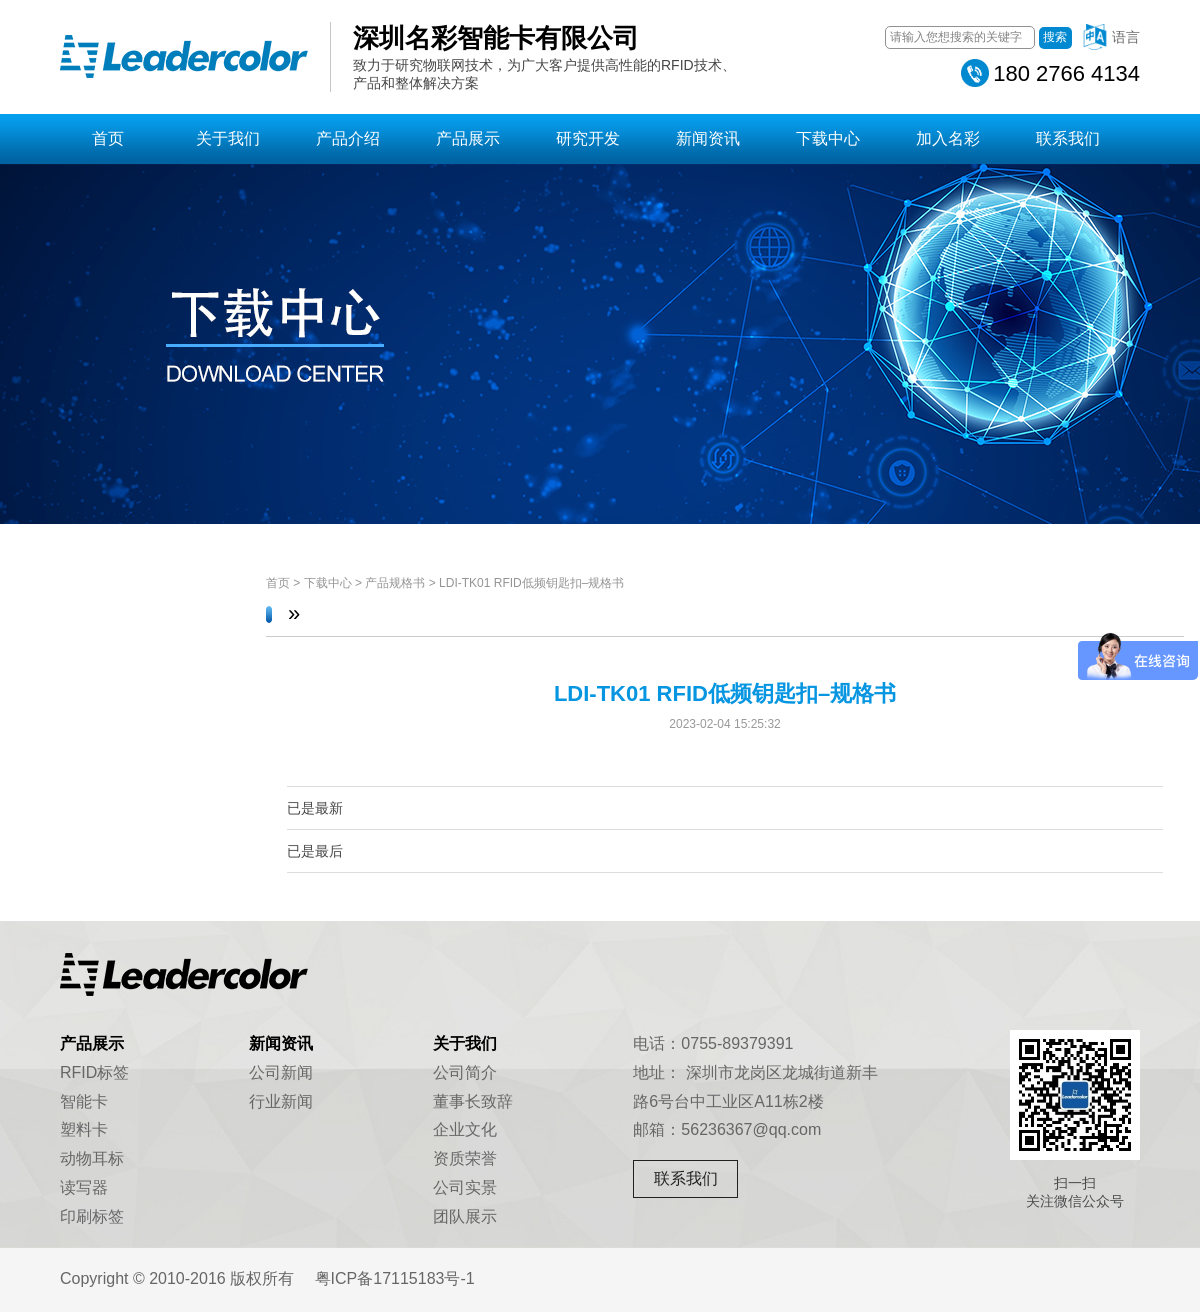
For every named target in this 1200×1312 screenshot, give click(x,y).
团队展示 (465, 1216)
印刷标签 (92, 1216)
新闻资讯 (708, 138)
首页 (108, 138)
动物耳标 (92, 1158)
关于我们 (228, 138)
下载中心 (828, 138)
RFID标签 (94, 1072)
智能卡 (84, 1101)
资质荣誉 (465, 1158)
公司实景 (465, 1187)
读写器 (84, 1187)
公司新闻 (281, 1072)
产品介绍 (348, 138)
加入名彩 (948, 138)
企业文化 (465, 1129)
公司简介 (465, 1072)
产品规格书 (395, 583)
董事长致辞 (473, 1101)
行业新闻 (281, 1101)
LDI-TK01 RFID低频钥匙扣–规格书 (531, 583)
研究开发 (588, 138)
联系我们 (1068, 138)
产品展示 (468, 138)
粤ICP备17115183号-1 (395, 1278)
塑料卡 (84, 1129)
